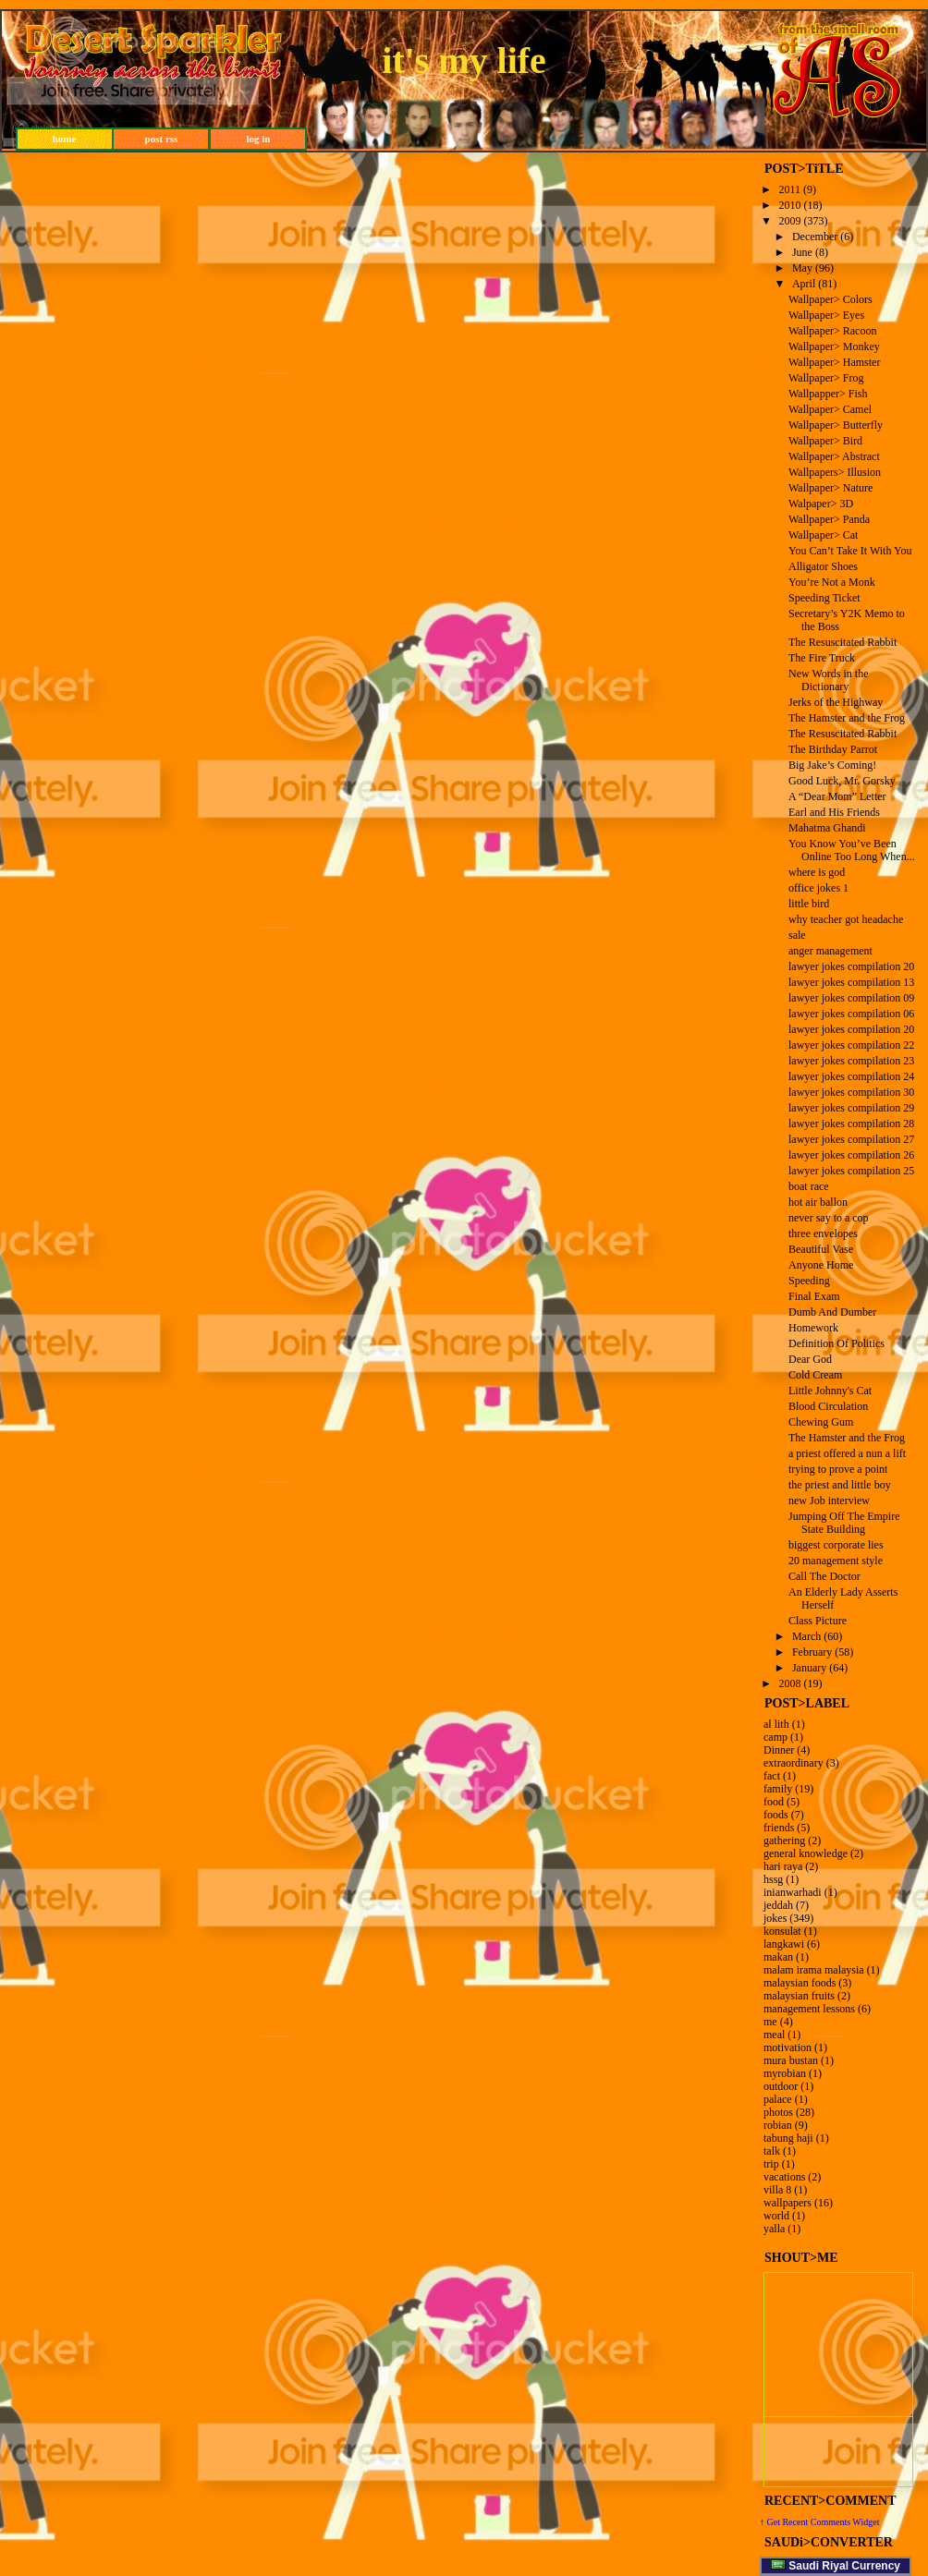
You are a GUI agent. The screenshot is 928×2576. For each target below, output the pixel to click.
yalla (774, 2228)
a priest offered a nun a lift (847, 1453)
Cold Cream (815, 1374)
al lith (776, 1724)
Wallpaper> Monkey (834, 346)
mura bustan (790, 2060)
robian (777, 2125)
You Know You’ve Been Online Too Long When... (851, 850)
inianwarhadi (792, 1892)
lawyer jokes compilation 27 (851, 1139)
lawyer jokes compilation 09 (851, 997)
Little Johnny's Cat (830, 1390)
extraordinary (793, 1762)
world (776, 2215)
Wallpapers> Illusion (834, 472)
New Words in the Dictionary (828, 680)
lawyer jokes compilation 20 (851, 966)
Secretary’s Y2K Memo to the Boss (846, 620)
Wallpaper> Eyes (826, 315)
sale (797, 935)
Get (775, 2522)
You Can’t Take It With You (849, 550)
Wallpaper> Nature (830, 487)
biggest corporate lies (836, 1544)
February (812, 1652)
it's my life (464, 60)
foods (775, 1814)
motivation (787, 2047)
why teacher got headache (845, 919)
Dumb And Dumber (832, 1312)
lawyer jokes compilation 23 (851, 1060)
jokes (775, 1918)
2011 (790, 189)
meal (774, 2034)
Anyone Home (820, 1264)
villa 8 (777, 2189)
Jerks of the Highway (835, 702)
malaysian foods (799, 1982)
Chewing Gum (820, 1422)
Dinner (778, 1750)
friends (778, 1827)
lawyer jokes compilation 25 (851, 1170)
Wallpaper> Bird (825, 440)
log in (259, 138)
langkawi (783, 1944)
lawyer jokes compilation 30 (851, 1092)
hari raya (782, 1866)
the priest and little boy (839, 1484)
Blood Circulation (828, 1406)
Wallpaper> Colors (830, 299)
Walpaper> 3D (820, 503)
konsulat (782, 1931)
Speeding (809, 1280)
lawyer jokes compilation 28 (851, 1123)
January (809, 1667)
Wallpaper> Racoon (832, 330)
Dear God (810, 1359)
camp (775, 1737)
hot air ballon (818, 1202)
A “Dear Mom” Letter (837, 796)
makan (778, 1956)
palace (777, 2099)
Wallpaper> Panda (829, 519)
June (802, 252)
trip (771, 2163)
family (777, 1788)
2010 (790, 205)
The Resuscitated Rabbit (842, 642)
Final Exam (814, 1296)
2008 (790, 1683)
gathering (784, 1840)
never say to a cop (828, 1217)
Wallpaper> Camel (830, 409)
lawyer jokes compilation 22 (851, 1045)
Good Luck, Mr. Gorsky (842, 780)
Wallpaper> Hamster (834, 362)
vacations (784, 2176)
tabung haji (788, 2138)
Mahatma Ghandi (827, 827)
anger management (830, 950)
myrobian (784, 2073)
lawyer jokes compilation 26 (851, 1154)
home (65, 138)
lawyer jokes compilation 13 (851, 982)
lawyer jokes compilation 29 (851, 1107)
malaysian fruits (799, 1995)
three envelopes (823, 1233)
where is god (816, 872)
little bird (808, 903)
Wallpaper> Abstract (834, 456)
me (770, 2021)
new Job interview (829, 1500)
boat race (808, 1186)
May (802, 267)
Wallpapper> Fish (827, 393)
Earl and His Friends (834, 812)
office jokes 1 (818, 887)
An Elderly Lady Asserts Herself (842, 1598)
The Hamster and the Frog (846, 717)
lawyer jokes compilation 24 (851, 1076)
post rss (161, 138)
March (806, 1636)
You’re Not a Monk (831, 582)
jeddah (778, 1905)
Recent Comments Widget (830, 2522)
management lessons (809, 2008)
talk (771, 2151)
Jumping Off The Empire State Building (844, 1523)
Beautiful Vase (820, 1249)
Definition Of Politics (836, 1343)
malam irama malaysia (813, 1969)
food (773, 1801)
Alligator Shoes (823, 566)
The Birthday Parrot (832, 749)
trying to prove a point (837, 1469)
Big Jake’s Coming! (832, 765)
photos (778, 2112)
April (803, 283)
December (814, 236)
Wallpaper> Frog (825, 377)
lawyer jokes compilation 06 (851, 1013)
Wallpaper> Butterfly (835, 425)
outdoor (780, 2086)
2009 (790, 220)
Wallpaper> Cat (823, 535)
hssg (773, 1879)
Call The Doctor (824, 1576)
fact (771, 1775)
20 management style (835, 1560)
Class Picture (817, 1620)
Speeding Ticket (824, 597)
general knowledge (805, 1853)
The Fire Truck (821, 657)
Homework (813, 1327)
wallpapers (787, 2202)
